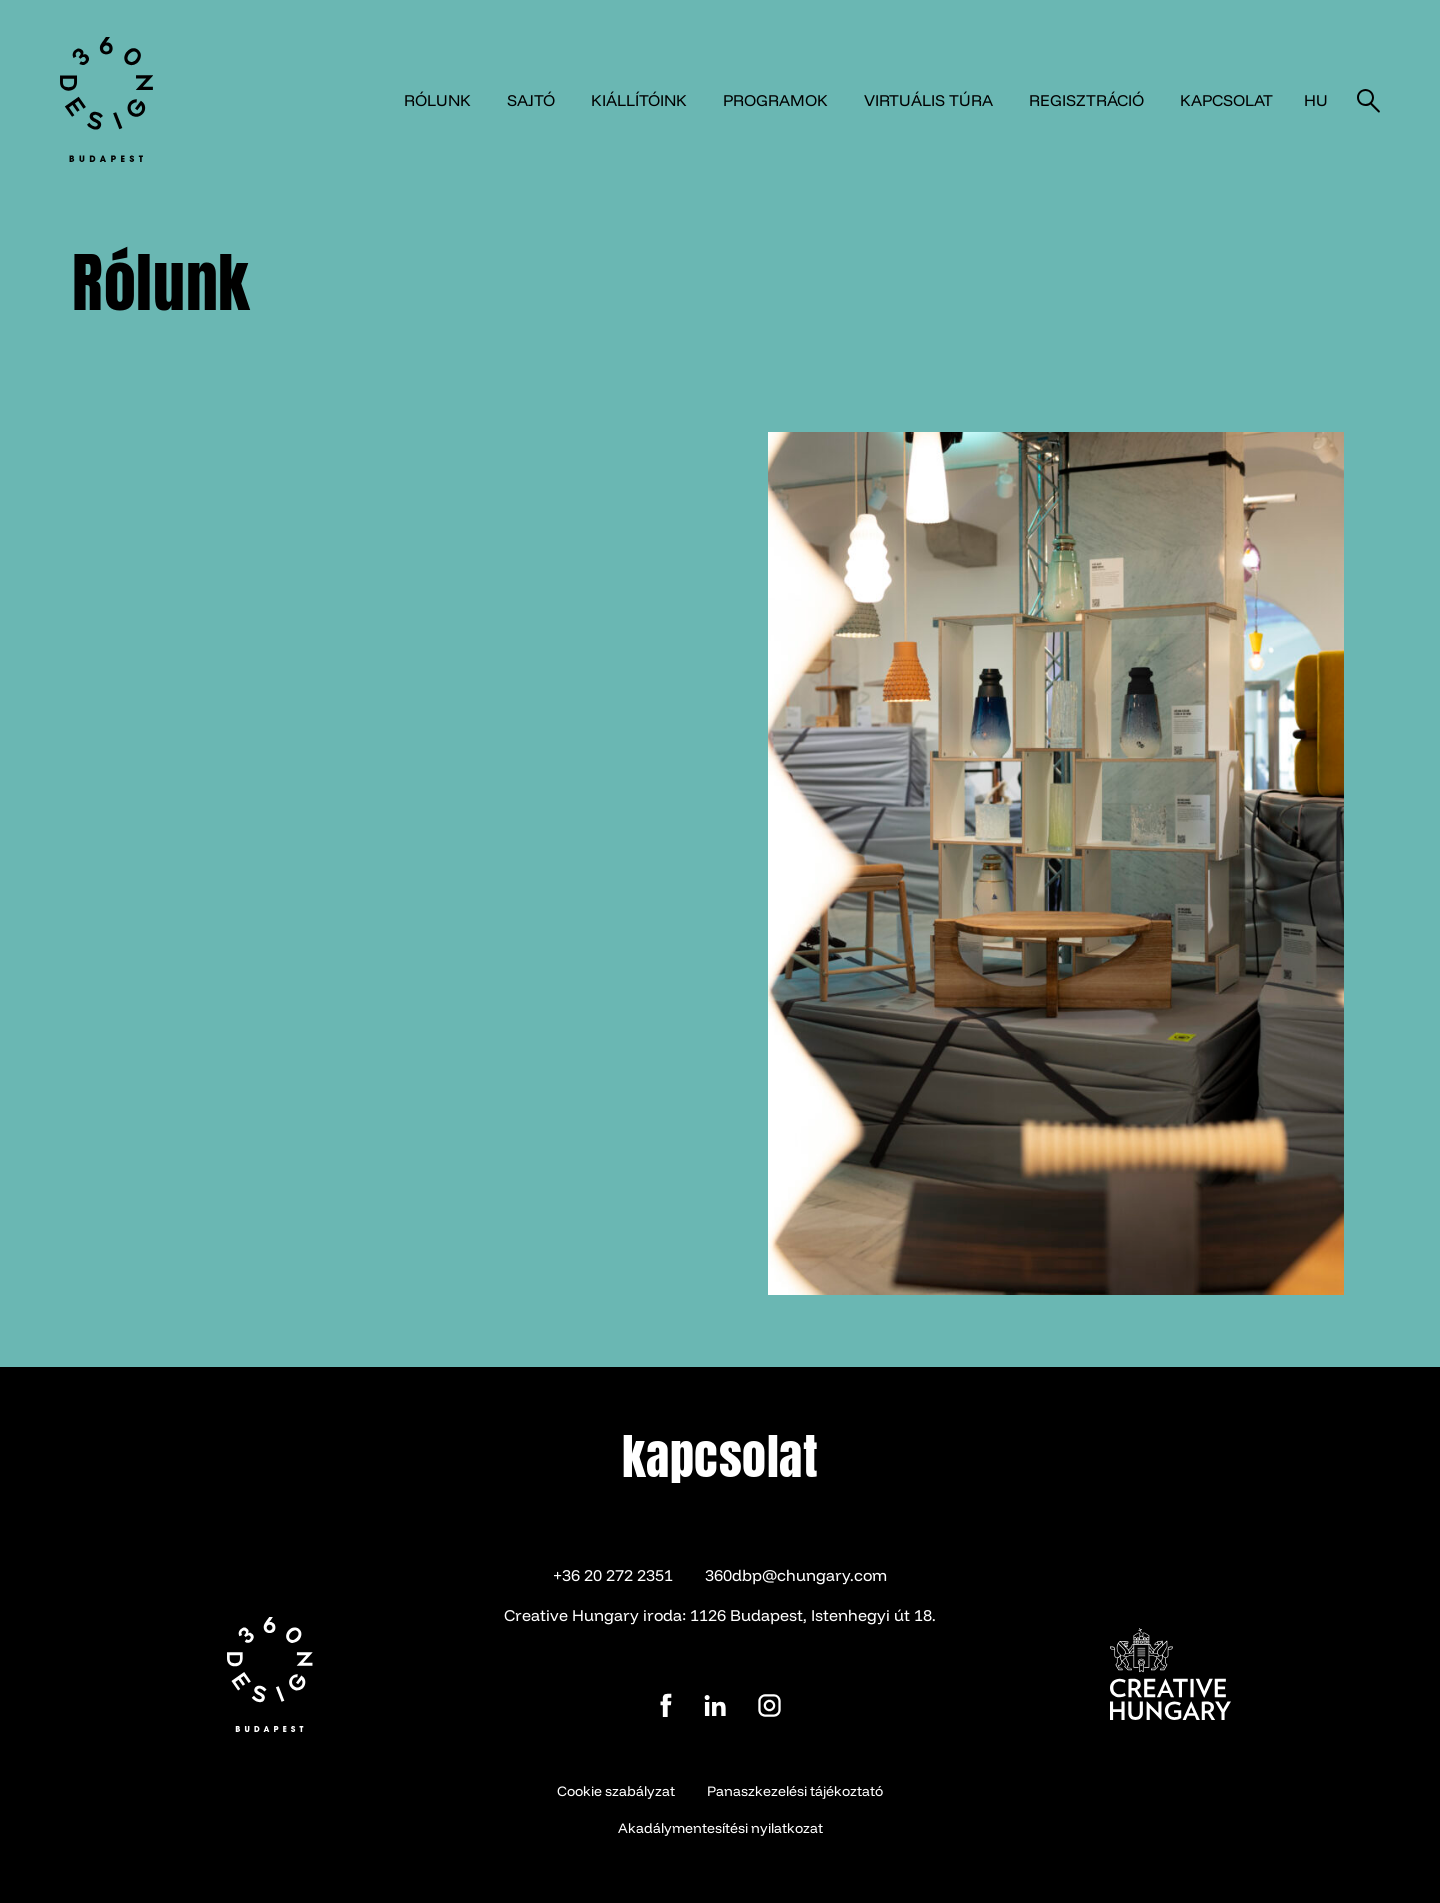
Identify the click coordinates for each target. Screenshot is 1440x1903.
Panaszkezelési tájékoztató (795, 1791)
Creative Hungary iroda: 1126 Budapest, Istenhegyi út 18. (720, 1615)
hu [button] (1316, 100)
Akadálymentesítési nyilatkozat (720, 1828)
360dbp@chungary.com (796, 1575)
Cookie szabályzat (616, 1791)
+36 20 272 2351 (613, 1575)
